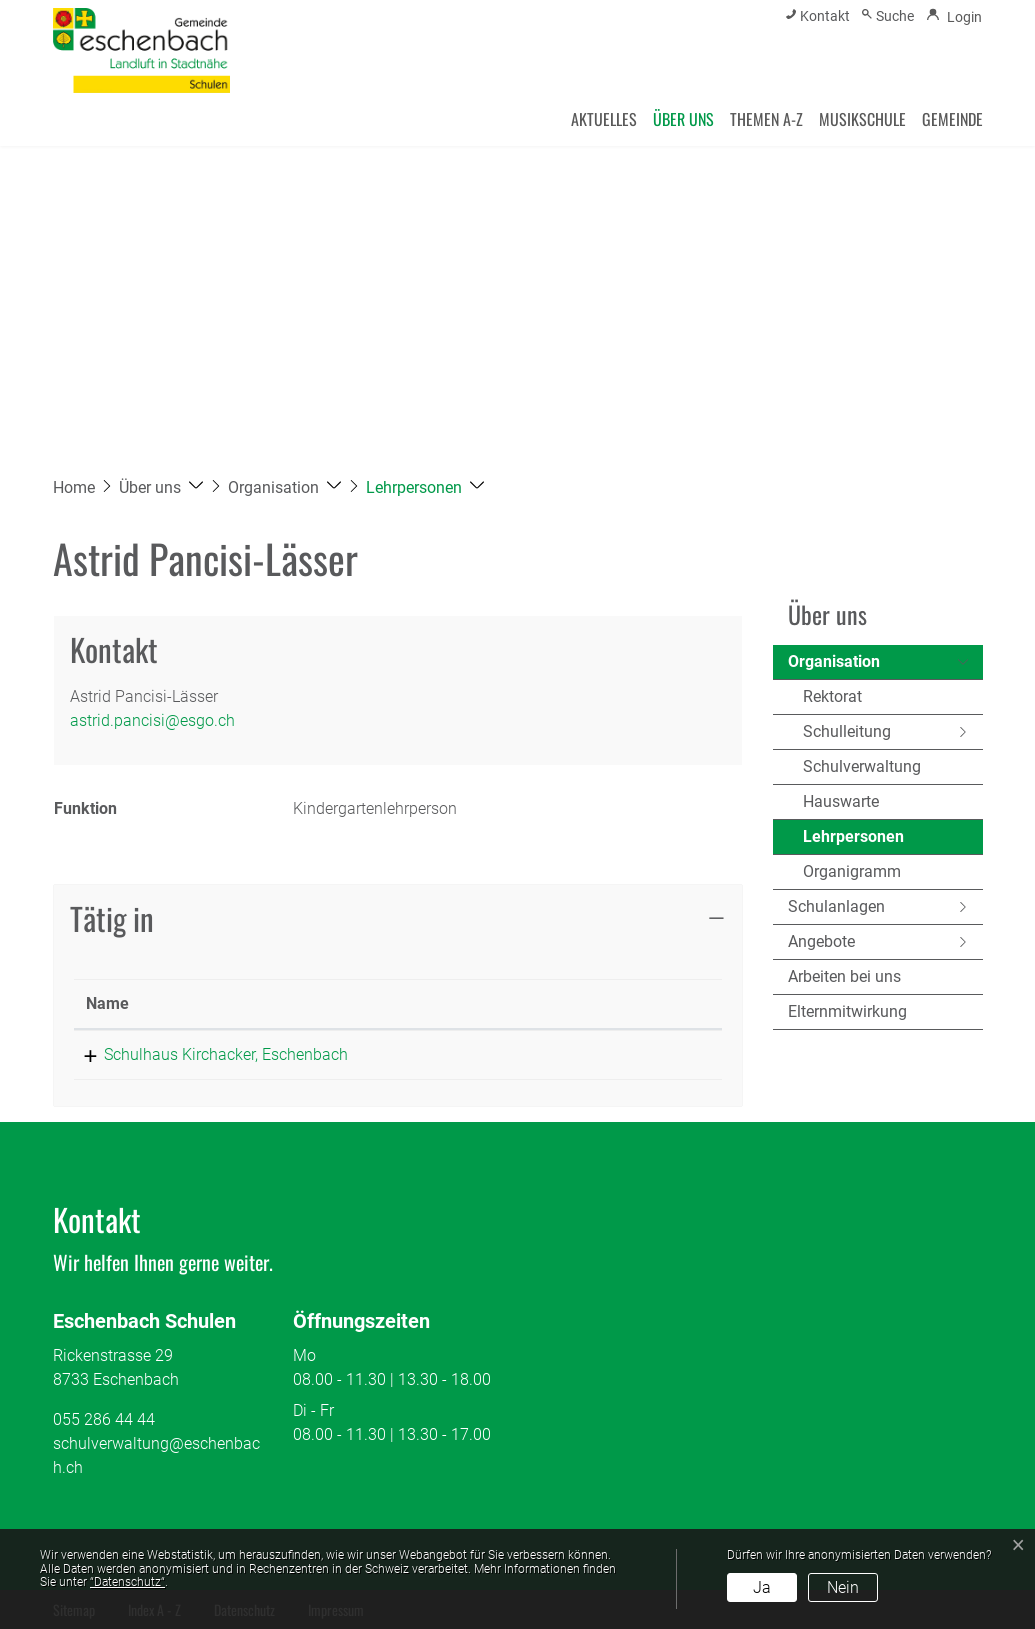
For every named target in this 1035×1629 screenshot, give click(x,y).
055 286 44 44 (104, 1419)
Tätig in (112, 918)
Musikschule (862, 119)
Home (74, 487)
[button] (161, 487)
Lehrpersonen (853, 841)
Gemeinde (952, 119)
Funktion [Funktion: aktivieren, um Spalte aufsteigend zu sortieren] (497, 1003)
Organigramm (852, 871)
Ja (762, 1587)
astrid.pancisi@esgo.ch (152, 720)
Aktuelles (604, 119)
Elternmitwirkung (847, 1011)
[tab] (398, 919)
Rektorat (832, 696)
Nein (843, 1587)
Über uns (683, 119)
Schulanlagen (836, 906)
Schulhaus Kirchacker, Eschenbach (208, 1054)
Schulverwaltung (862, 766)
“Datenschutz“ (127, 1582)
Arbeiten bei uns (844, 976)
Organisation (834, 661)
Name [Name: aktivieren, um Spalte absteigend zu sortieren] (107, 1003)
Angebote (821, 941)
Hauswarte (841, 801)
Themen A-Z (766, 119)
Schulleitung (847, 731)
